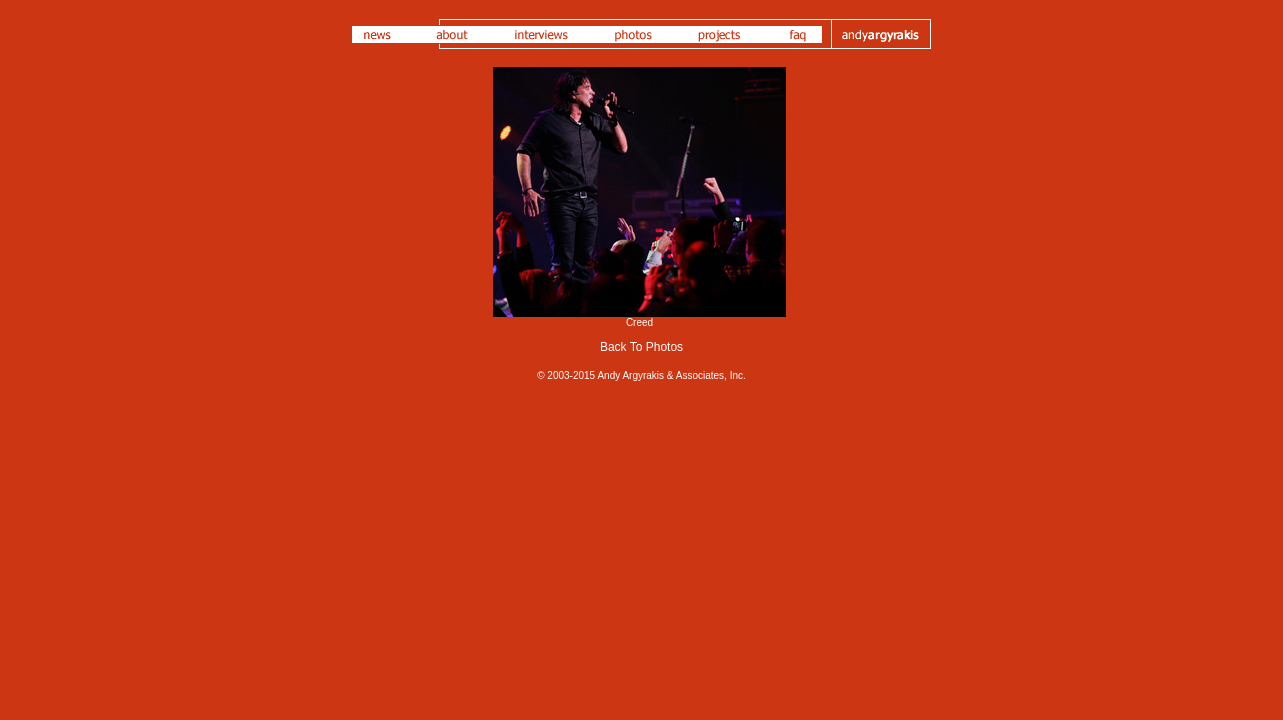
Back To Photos (641, 347)
